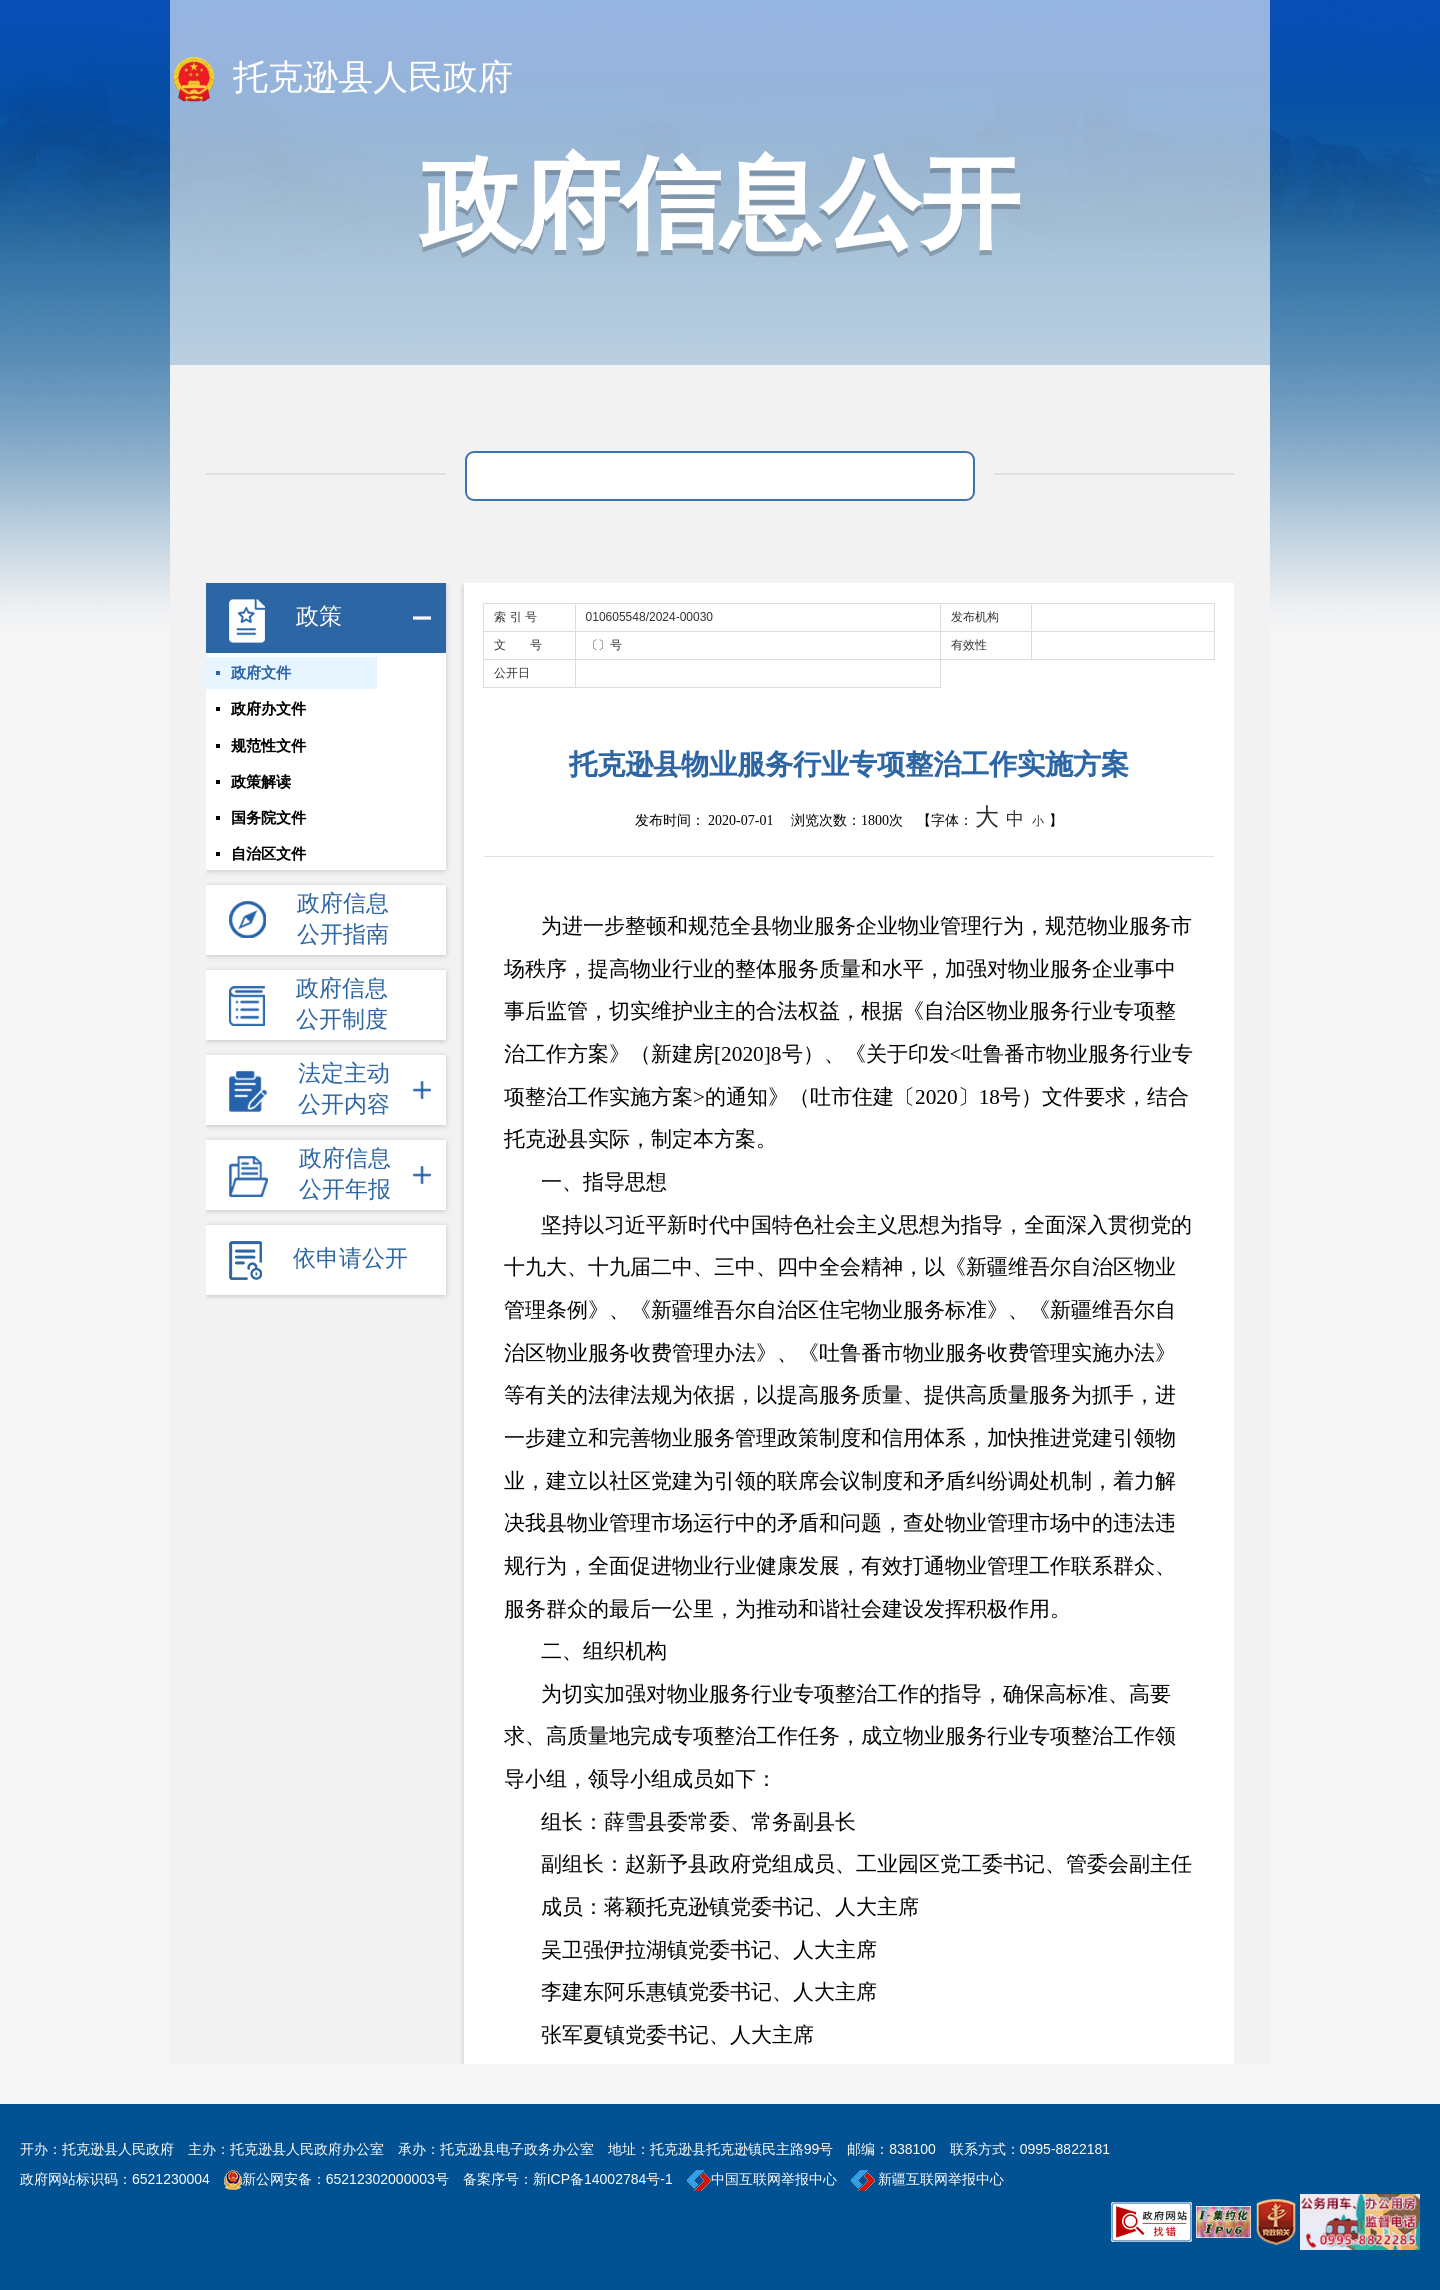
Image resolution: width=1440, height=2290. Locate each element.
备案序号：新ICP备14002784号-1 (568, 2179)
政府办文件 (268, 721)
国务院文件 (268, 847)
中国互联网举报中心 (762, 2179)
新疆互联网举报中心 (928, 2179)
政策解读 (261, 805)
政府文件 (261, 679)
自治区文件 (268, 889)
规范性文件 (268, 763)
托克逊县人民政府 (341, 79)
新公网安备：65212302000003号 (345, 2179)
